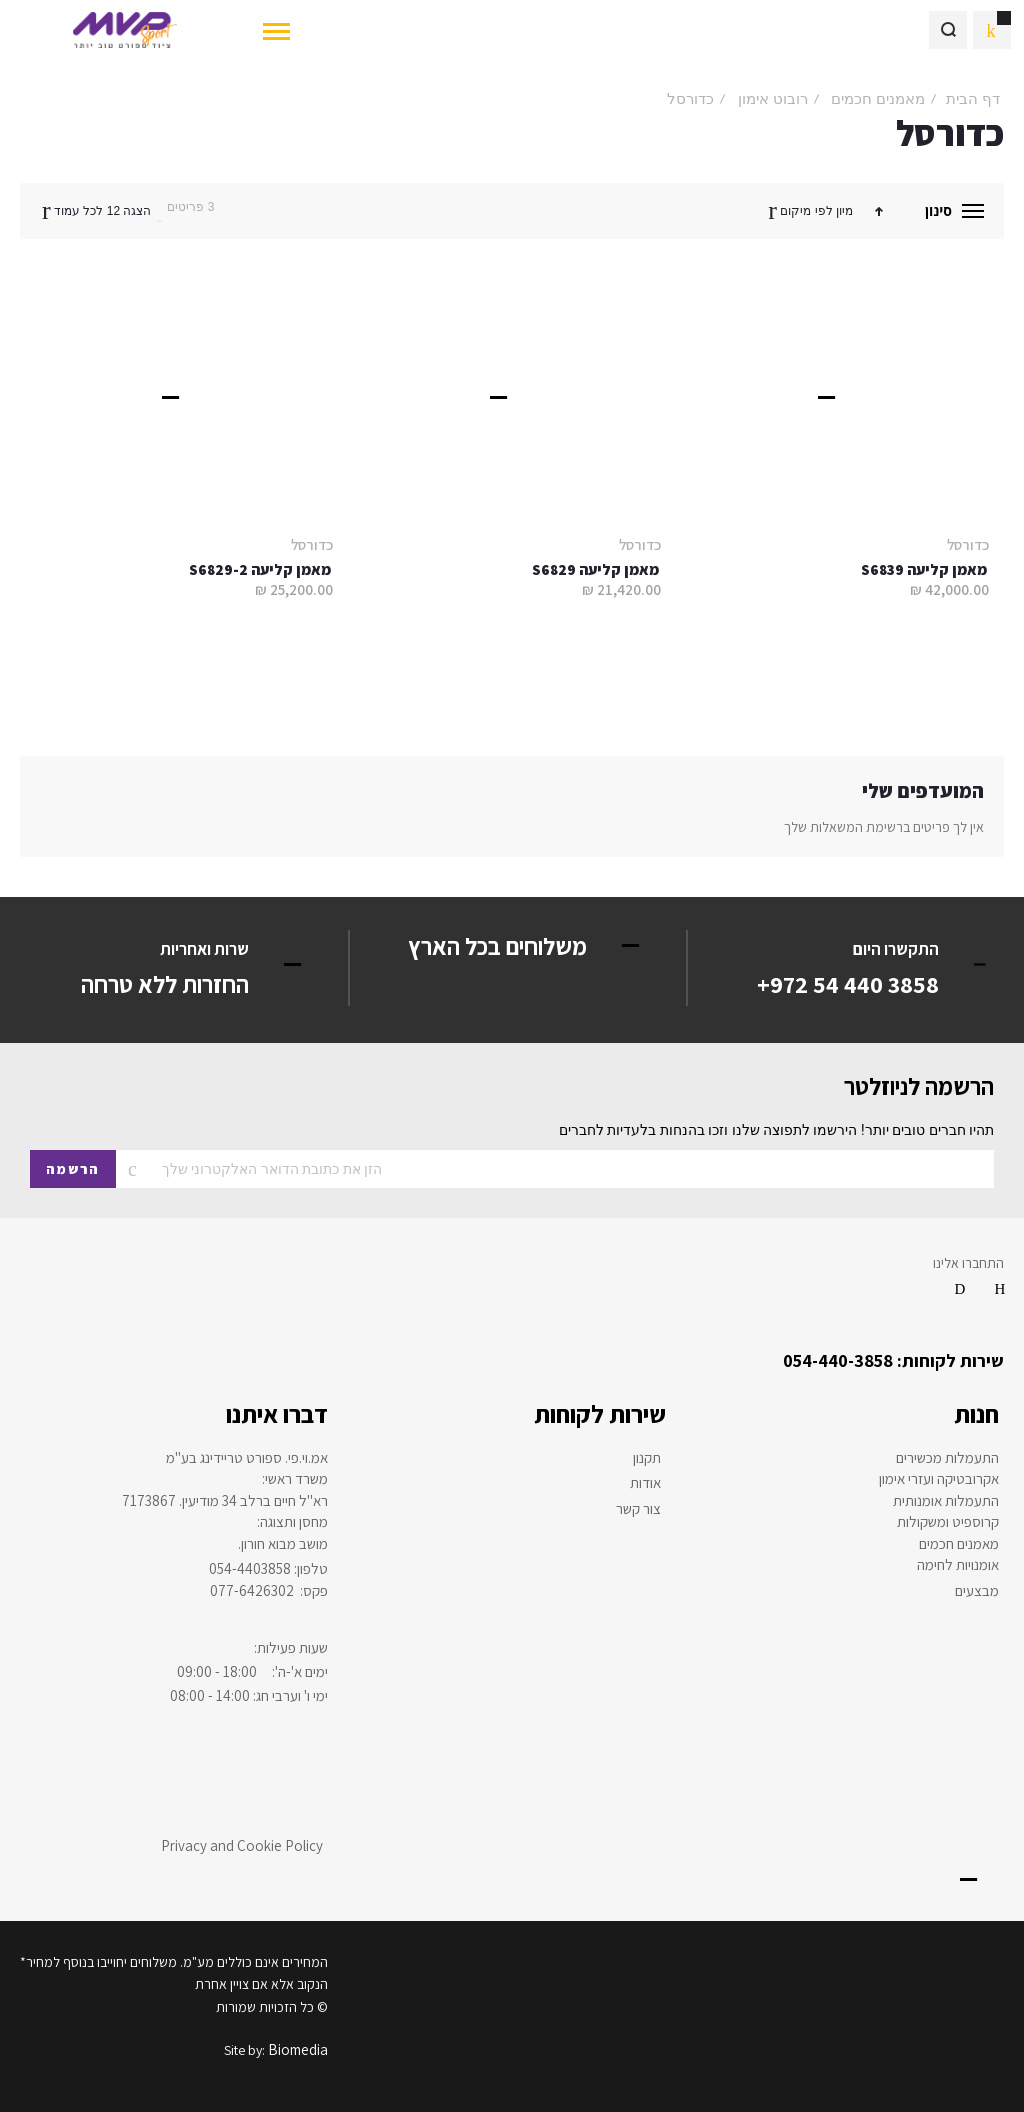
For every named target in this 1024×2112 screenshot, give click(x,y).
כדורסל (968, 544)
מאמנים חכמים (878, 98)
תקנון (647, 1458)
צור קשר (638, 1509)
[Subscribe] (73, 1169)
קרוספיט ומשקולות (948, 1522)
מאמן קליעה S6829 (595, 569)
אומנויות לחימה (958, 1565)
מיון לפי (834, 211)
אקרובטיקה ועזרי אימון (939, 1479)
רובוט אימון (773, 98)
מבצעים (977, 1591)
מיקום (794, 211)
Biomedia (298, 2049)
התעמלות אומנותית (946, 1501)
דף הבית (973, 98)
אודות (645, 1483)
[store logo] (124, 30)
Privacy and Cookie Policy (242, 1846)
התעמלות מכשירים (947, 1458)
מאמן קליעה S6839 (924, 569)
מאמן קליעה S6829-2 (260, 569)
